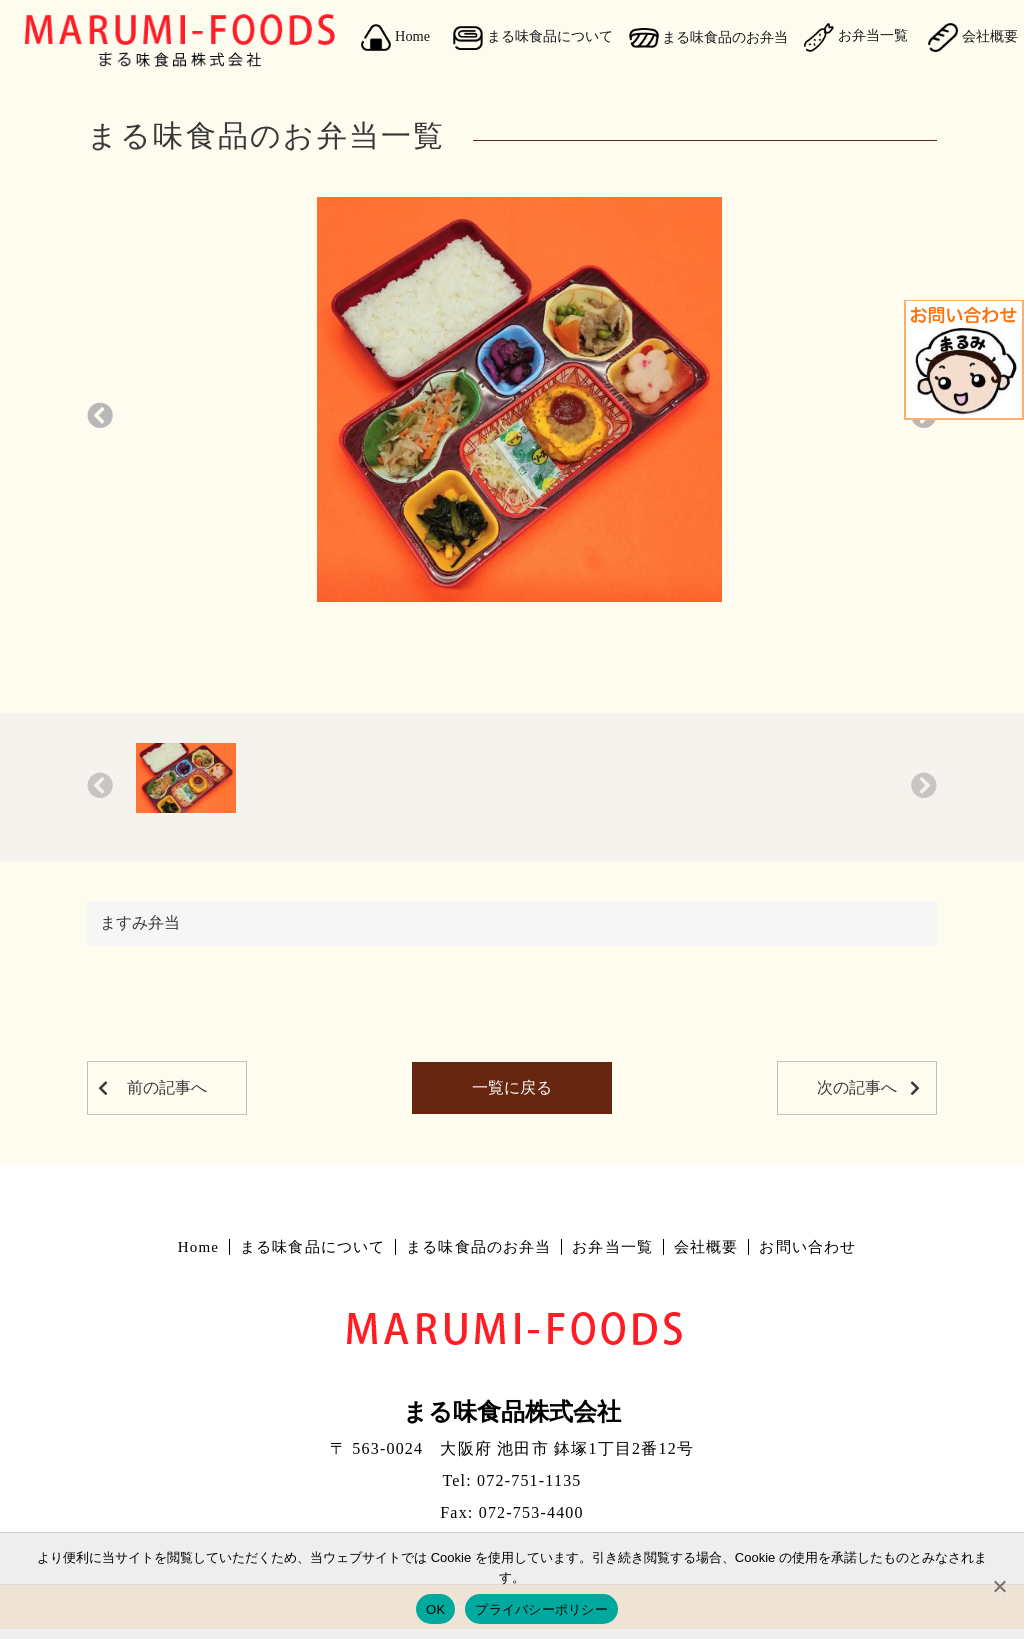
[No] (999, 1586)
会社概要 (706, 1247)
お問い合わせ (807, 1247)
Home (395, 38)
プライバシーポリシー (541, 1609)
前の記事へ (167, 1087)
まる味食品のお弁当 (709, 38)
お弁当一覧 (856, 37)
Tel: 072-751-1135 (511, 1480)
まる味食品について (533, 38)
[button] (100, 416)
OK (435, 1609)
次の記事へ (857, 1087)
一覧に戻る (512, 1087)
